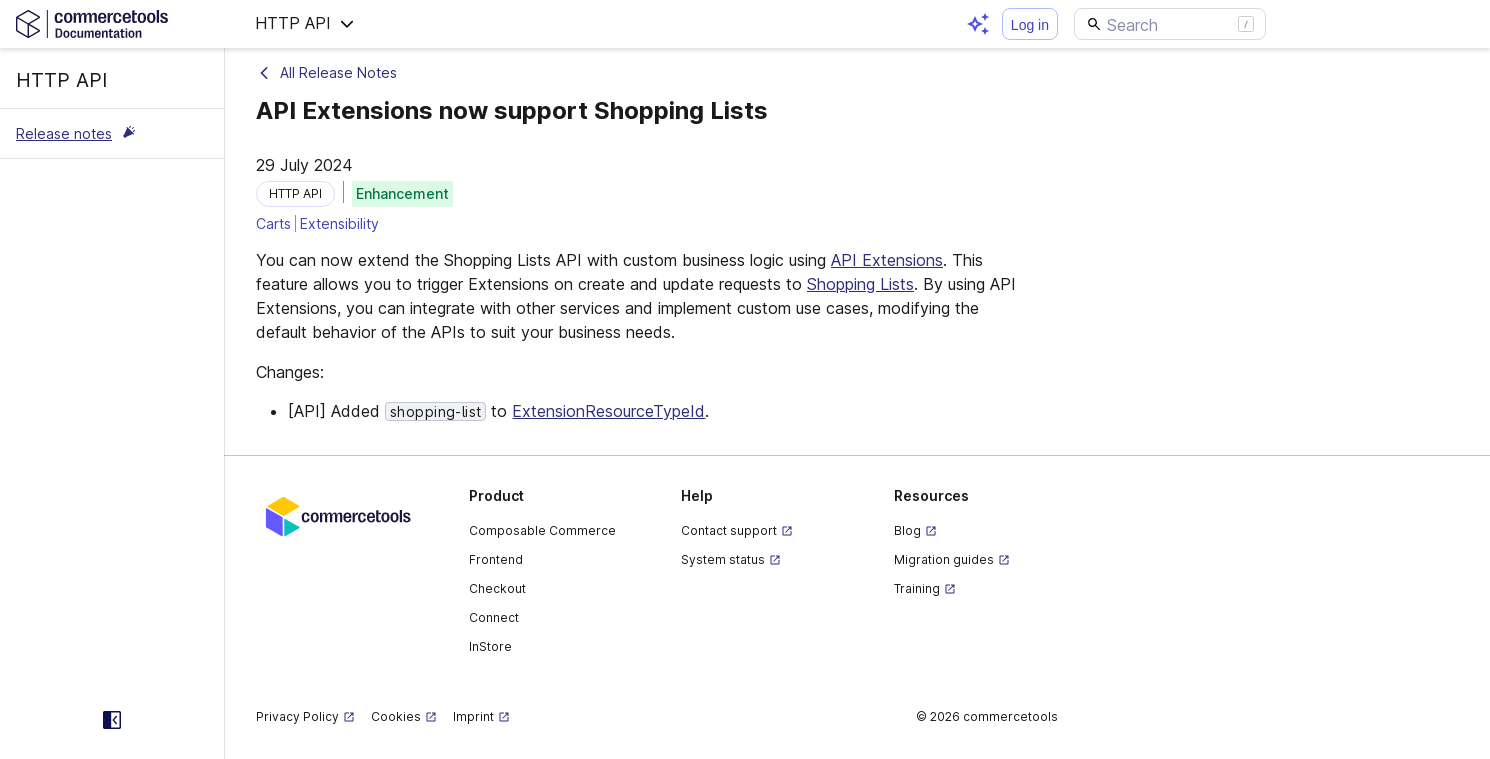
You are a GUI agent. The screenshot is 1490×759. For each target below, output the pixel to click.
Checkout (497, 588)
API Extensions (887, 260)
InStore (490, 646)
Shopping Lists (860, 284)
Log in (1030, 25)
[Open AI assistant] (978, 24)
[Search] (1170, 24)
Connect (494, 617)
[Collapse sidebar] (112, 720)
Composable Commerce (542, 530)
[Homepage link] (112, 23)
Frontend (496, 559)
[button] (305, 24)
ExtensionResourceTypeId (608, 411)
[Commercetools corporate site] (338, 515)
